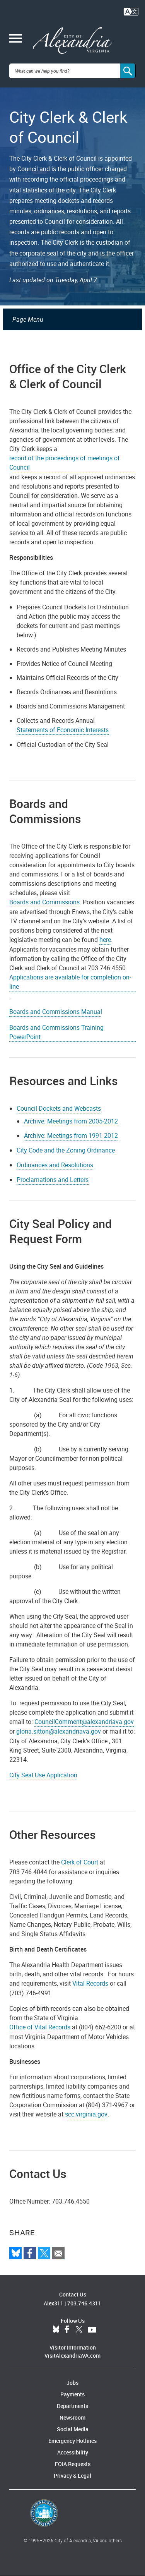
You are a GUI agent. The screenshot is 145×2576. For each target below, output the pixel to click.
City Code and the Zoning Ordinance (66, 1150)
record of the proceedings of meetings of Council (64, 463)
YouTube (92, 2330)
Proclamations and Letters (53, 1179)
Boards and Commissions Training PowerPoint (56, 1032)
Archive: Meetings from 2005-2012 (71, 1121)
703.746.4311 (84, 2303)
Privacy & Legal (72, 2475)
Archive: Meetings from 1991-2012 (71, 1135)
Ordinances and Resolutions (55, 1165)
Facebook (67, 2330)
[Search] (128, 70)
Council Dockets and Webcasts (59, 1108)
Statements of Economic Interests (63, 729)
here (105, 939)
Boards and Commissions (44, 902)
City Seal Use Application (43, 1775)
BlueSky (56, 2330)
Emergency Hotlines (72, 2440)
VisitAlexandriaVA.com (72, 2355)
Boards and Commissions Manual (55, 1011)
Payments (72, 2394)
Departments (72, 2406)
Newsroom (72, 2417)
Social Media (73, 2429)
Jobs (72, 2382)
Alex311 (53, 2303)
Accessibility (72, 2452)
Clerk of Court (79, 1862)
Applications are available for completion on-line (70, 982)
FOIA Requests (72, 2464)
